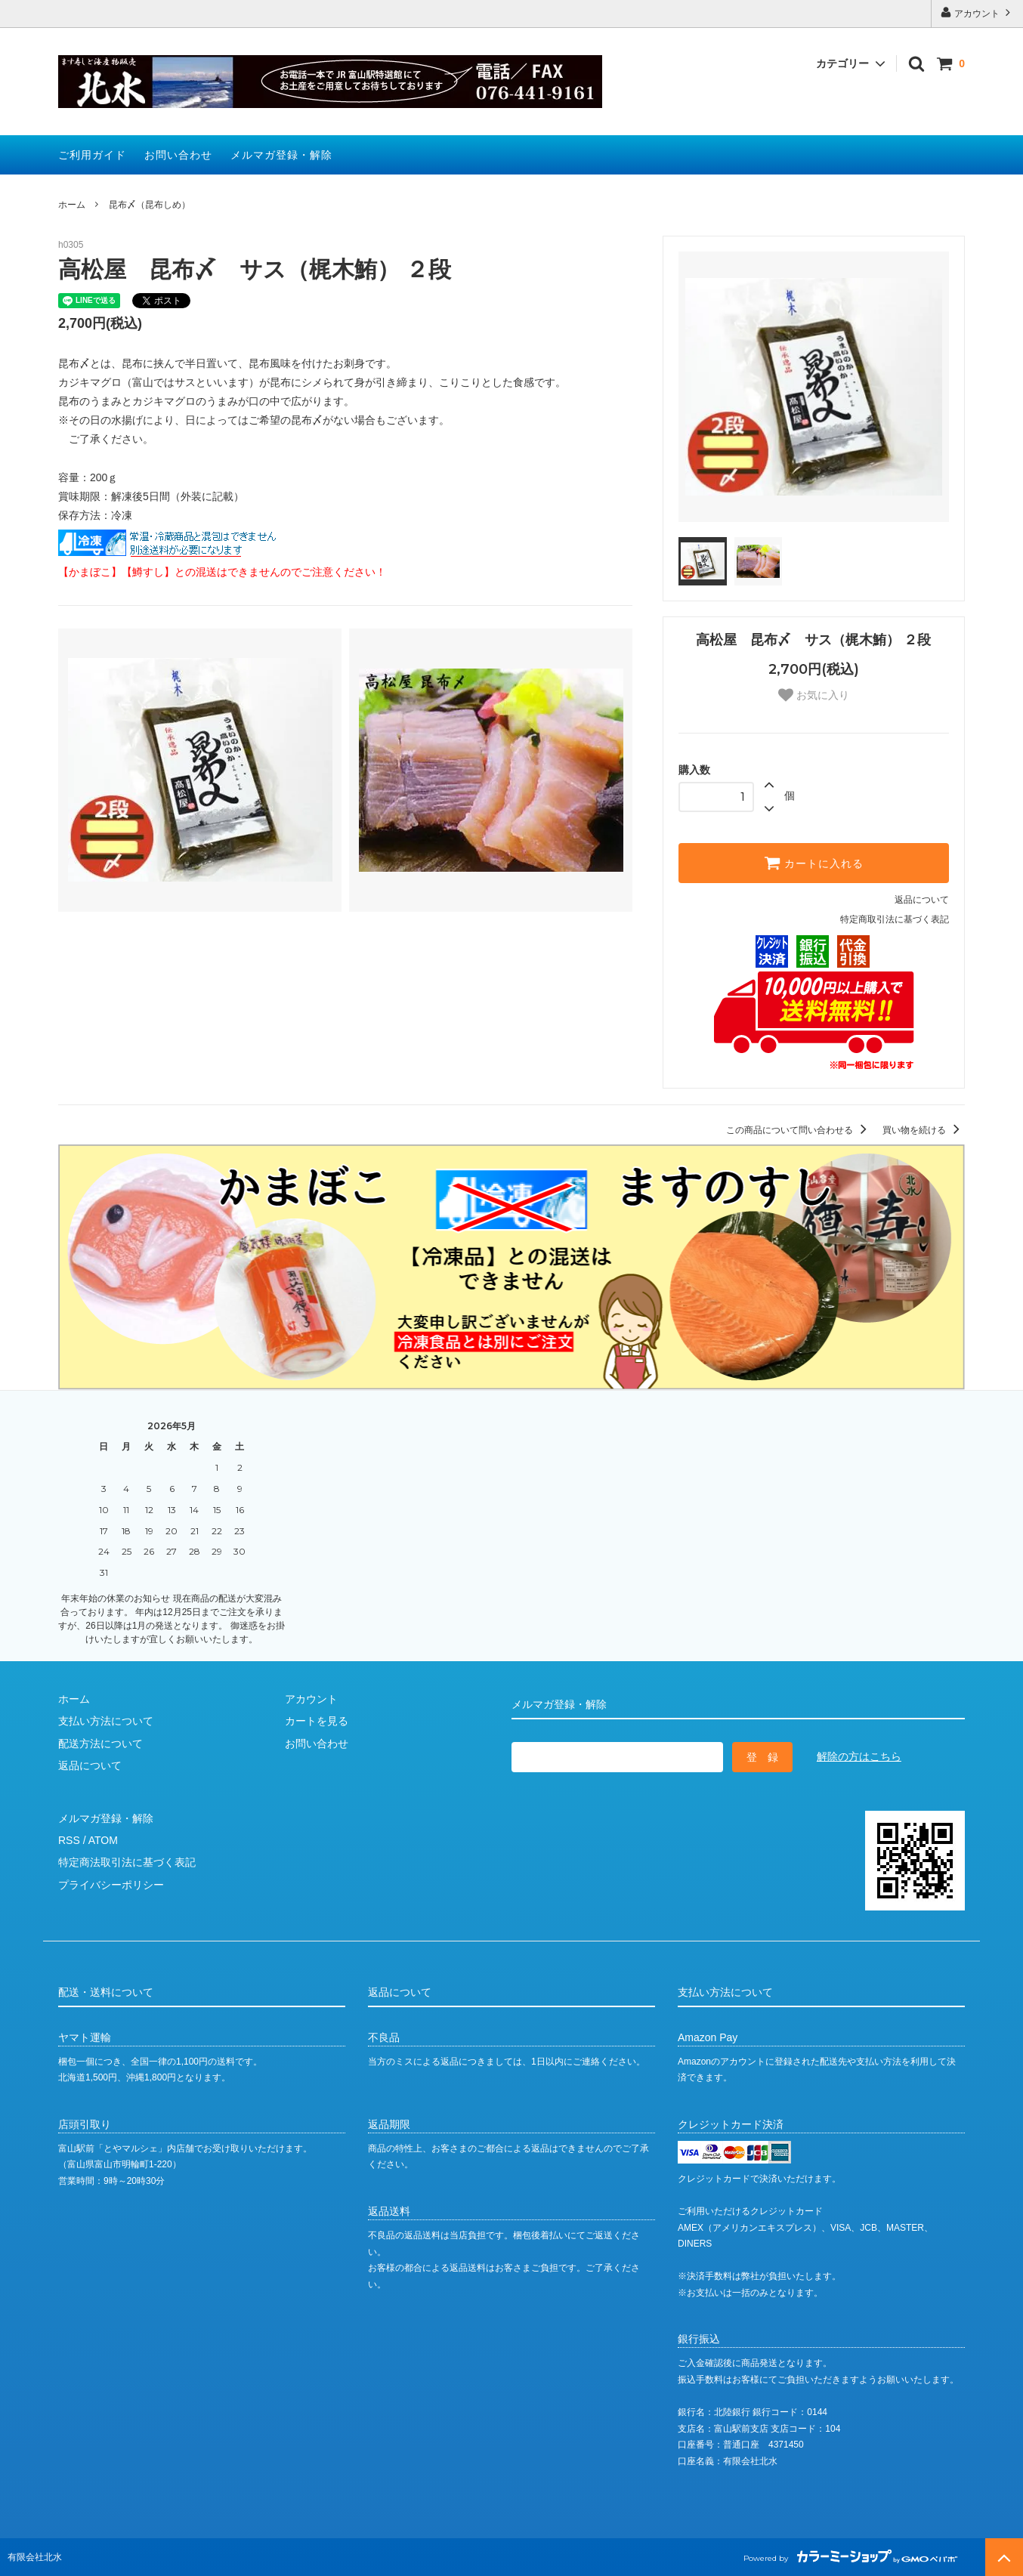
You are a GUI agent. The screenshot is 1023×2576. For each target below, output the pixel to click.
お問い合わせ (178, 155)
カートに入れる (814, 862)
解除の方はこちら (859, 1756)
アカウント (977, 12)
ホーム (71, 204)
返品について (922, 899)
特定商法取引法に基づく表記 (127, 1862)
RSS (69, 1840)
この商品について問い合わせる (799, 1130)
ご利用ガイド (92, 155)
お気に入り (813, 695)
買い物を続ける (923, 1130)
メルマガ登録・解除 (281, 155)
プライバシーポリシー (111, 1885)
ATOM (103, 1840)
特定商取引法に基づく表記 (894, 919)
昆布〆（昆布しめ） (149, 204)
